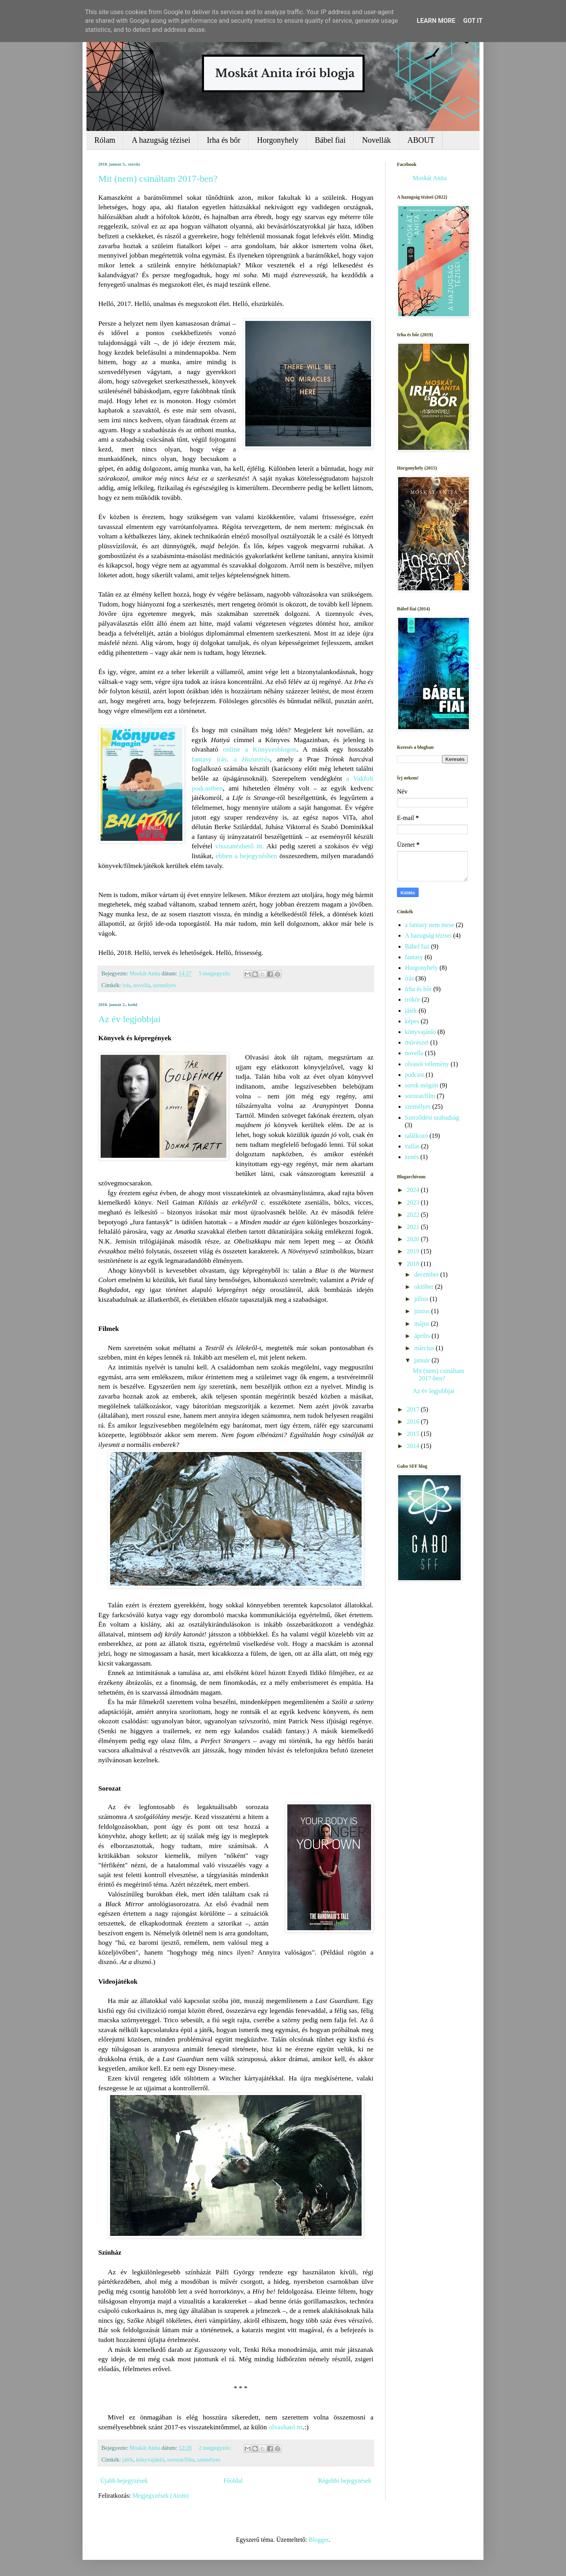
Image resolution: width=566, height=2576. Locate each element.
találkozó (416, 1135)
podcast (414, 1074)
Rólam (104, 140)
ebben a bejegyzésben (246, 856)
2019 (414, 1251)
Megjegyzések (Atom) (160, 2495)
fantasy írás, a (231, 759)
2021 (414, 1227)
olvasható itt (285, 2427)
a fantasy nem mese (429, 924)
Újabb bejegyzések (124, 2480)
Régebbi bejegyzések (345, 2480)
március (425, 1348)
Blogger (319, 2539)
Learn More (436, 20)
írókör (412, 999)
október (424, 1286)
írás (126, 985)
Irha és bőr (224, 140)
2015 (414, 1433)
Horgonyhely (277, 140)
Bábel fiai (330, 140)
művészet (416, 1042)
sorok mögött (421, 1085)
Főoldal (233, 2480)
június (422, 1311)
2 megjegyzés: (215, 2448)
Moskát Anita (430, 178)
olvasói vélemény (427, 1064)
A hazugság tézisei (161, 140)
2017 (414, 1409)
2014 (414, 1446)
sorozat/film (181, 2459)
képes (412, 1021)
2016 (414, 1421)
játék (127, 2459)
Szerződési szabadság (432, 1117)
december (427, 1274)
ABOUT (421, 140)
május (422, 1323)
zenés (412, 1156)
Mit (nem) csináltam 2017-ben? (157, 178)
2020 (414, 1239)
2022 (414, 1214)
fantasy (414, 957)
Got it (472, 20)
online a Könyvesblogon (259, 749)
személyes (164, 985)
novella (141, 985)
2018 (414, 1263)
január (423, 1360)
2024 (414, 1190)
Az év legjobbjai (129, 1019)
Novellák (376, 140)
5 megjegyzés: (215, 973)
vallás (412, 1146)
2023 (414, 1202)
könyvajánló (150, 2459)
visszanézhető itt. (239, 846)
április (423, 1335)
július (422, 1298)
